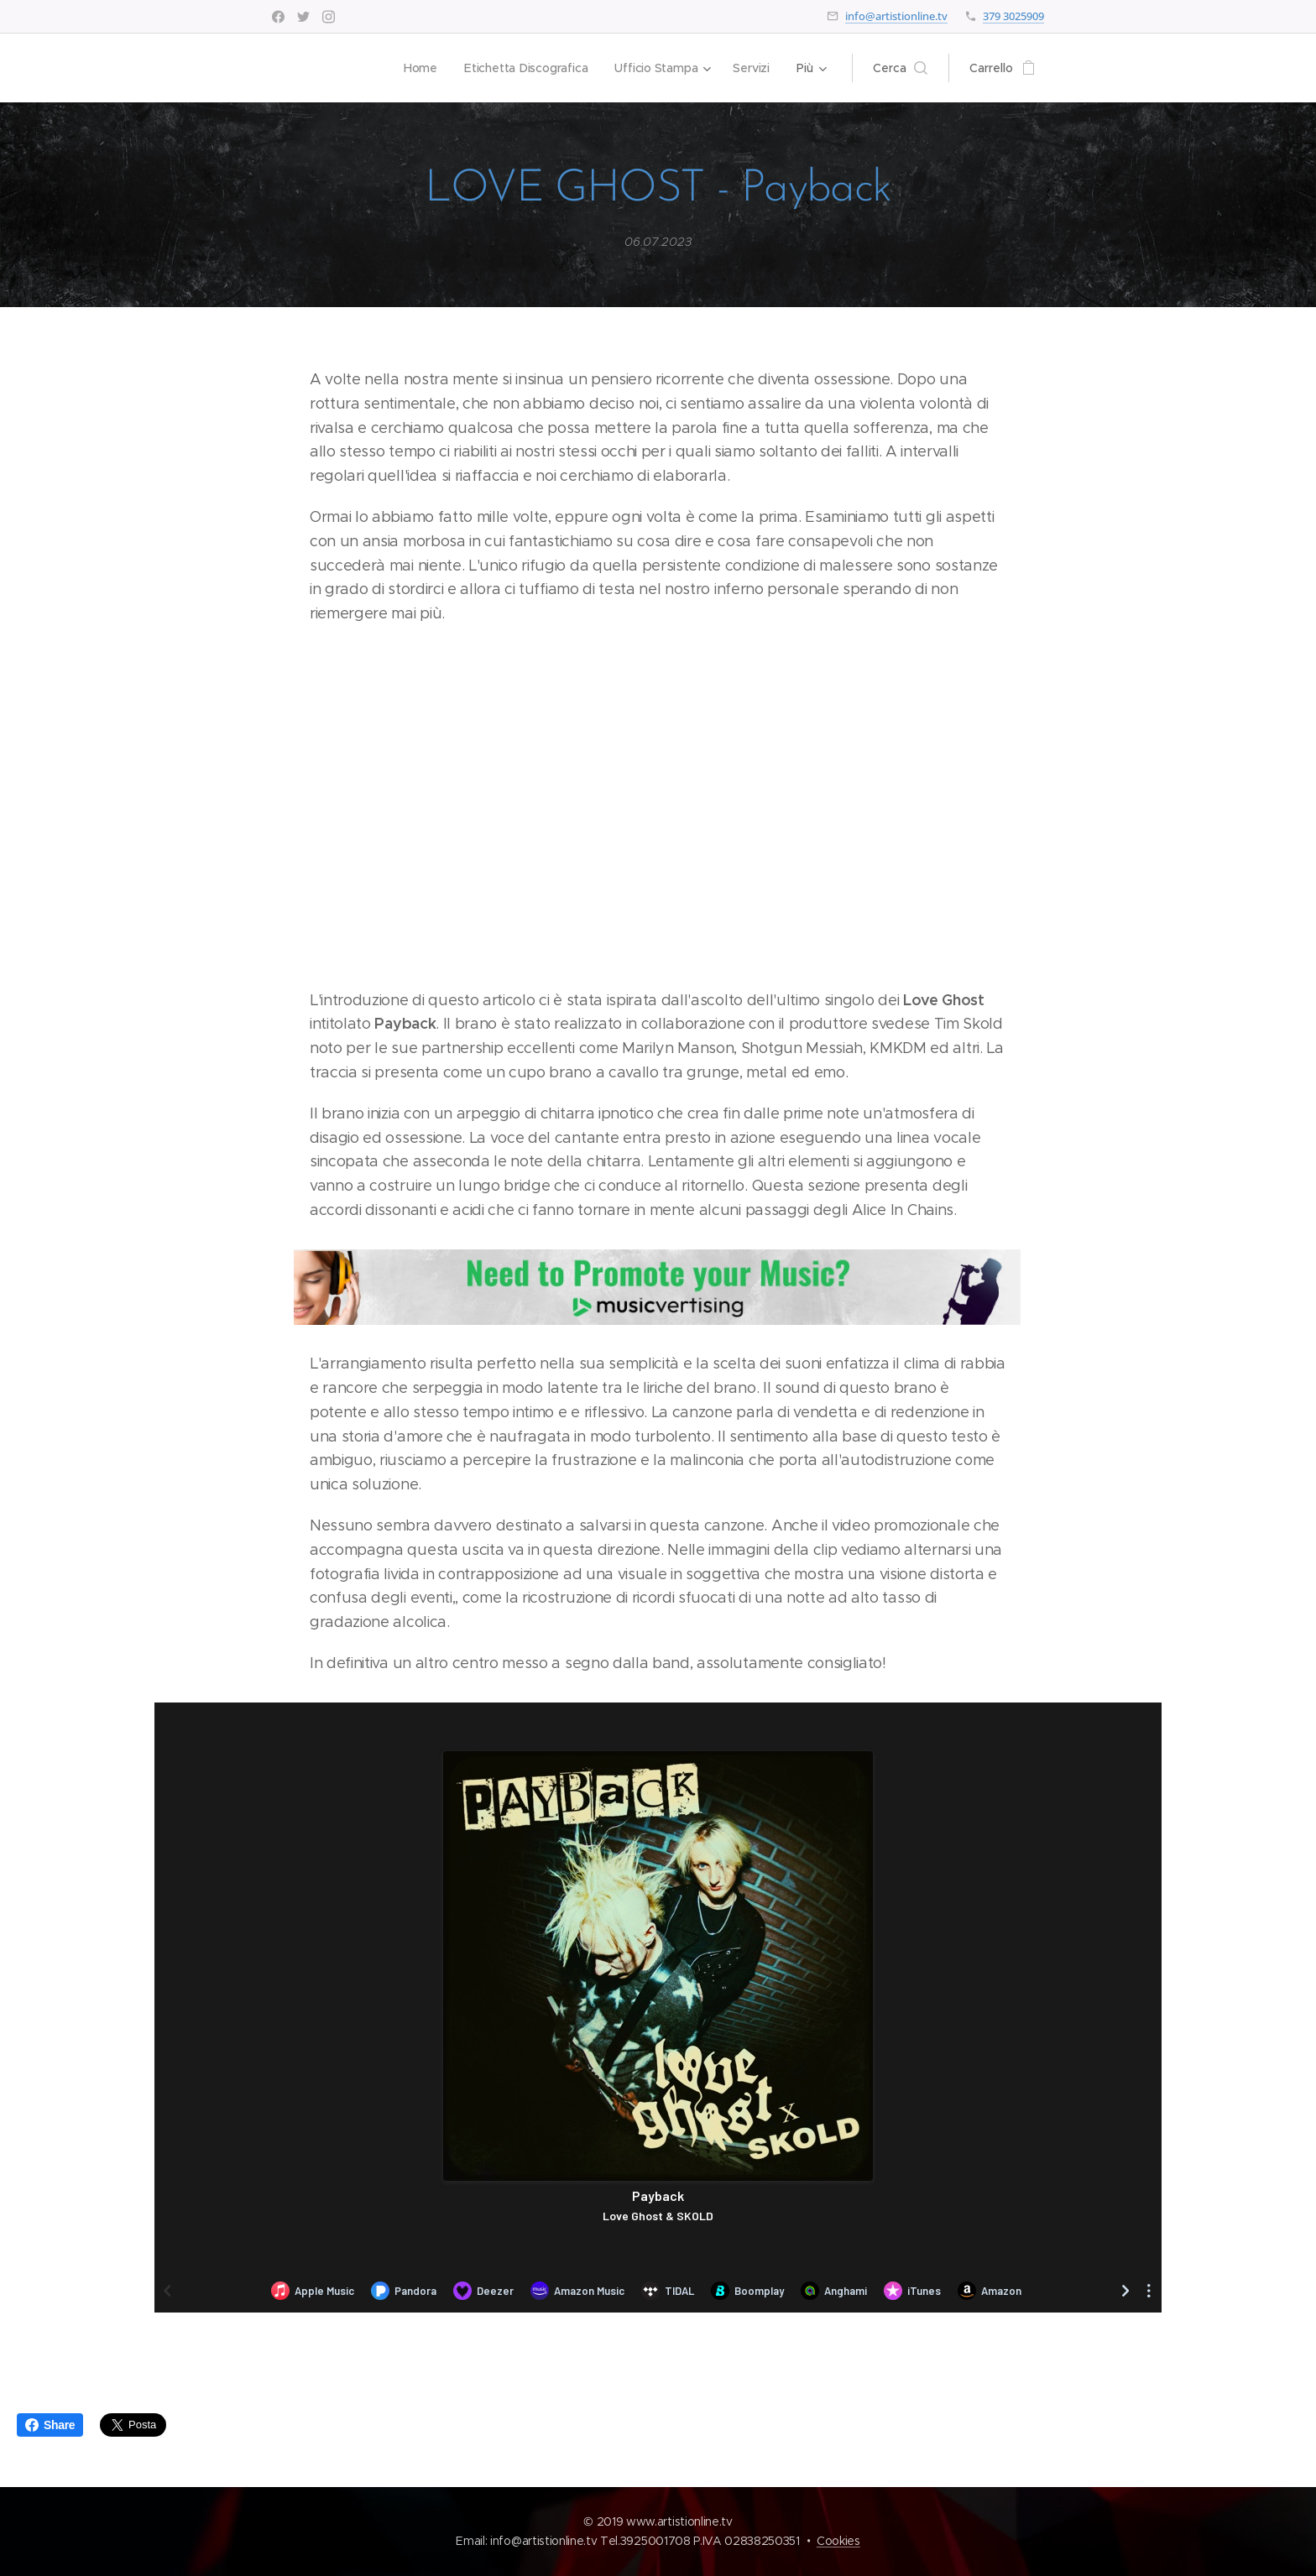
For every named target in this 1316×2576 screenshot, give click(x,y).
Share (50, 2425)
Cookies (838, 2540)
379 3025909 (1013, 15)
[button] (900, 68)
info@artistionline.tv (896, 15)
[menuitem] (419, 68)
